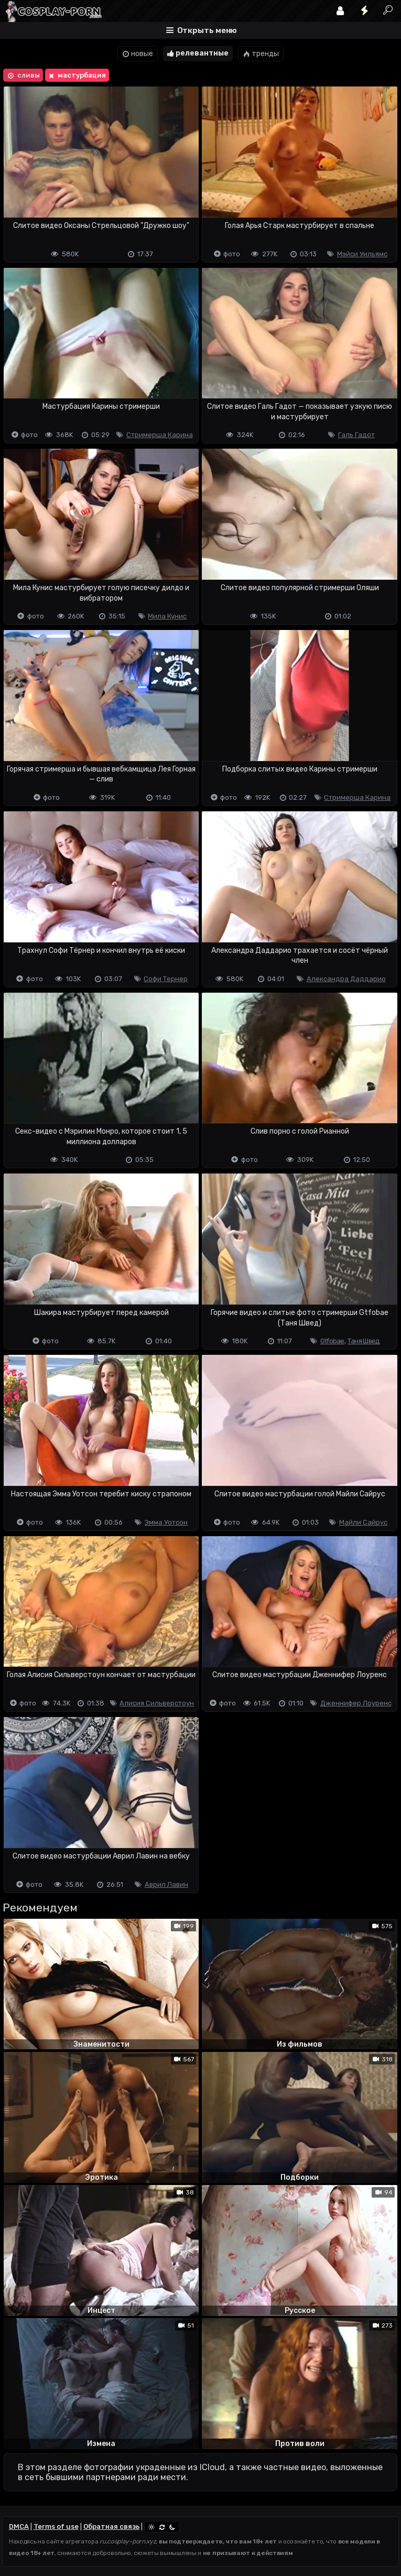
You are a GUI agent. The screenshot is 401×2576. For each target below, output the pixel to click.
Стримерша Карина (159, 435)
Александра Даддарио (346, 979)
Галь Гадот (356, 435)
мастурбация (76, 75)
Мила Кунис (167, 616)
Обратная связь (111, 2526)
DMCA (19, 2526)
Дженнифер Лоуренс (356, 1703)
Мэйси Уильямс (362, 254)
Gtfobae (332, 1341)
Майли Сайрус (363, 1522)
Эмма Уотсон (166, 1522)
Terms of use (56, 2526)
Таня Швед (364, 1341)
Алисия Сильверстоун (157, 1703)
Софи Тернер (166, 979)
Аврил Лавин (166, 1884)
